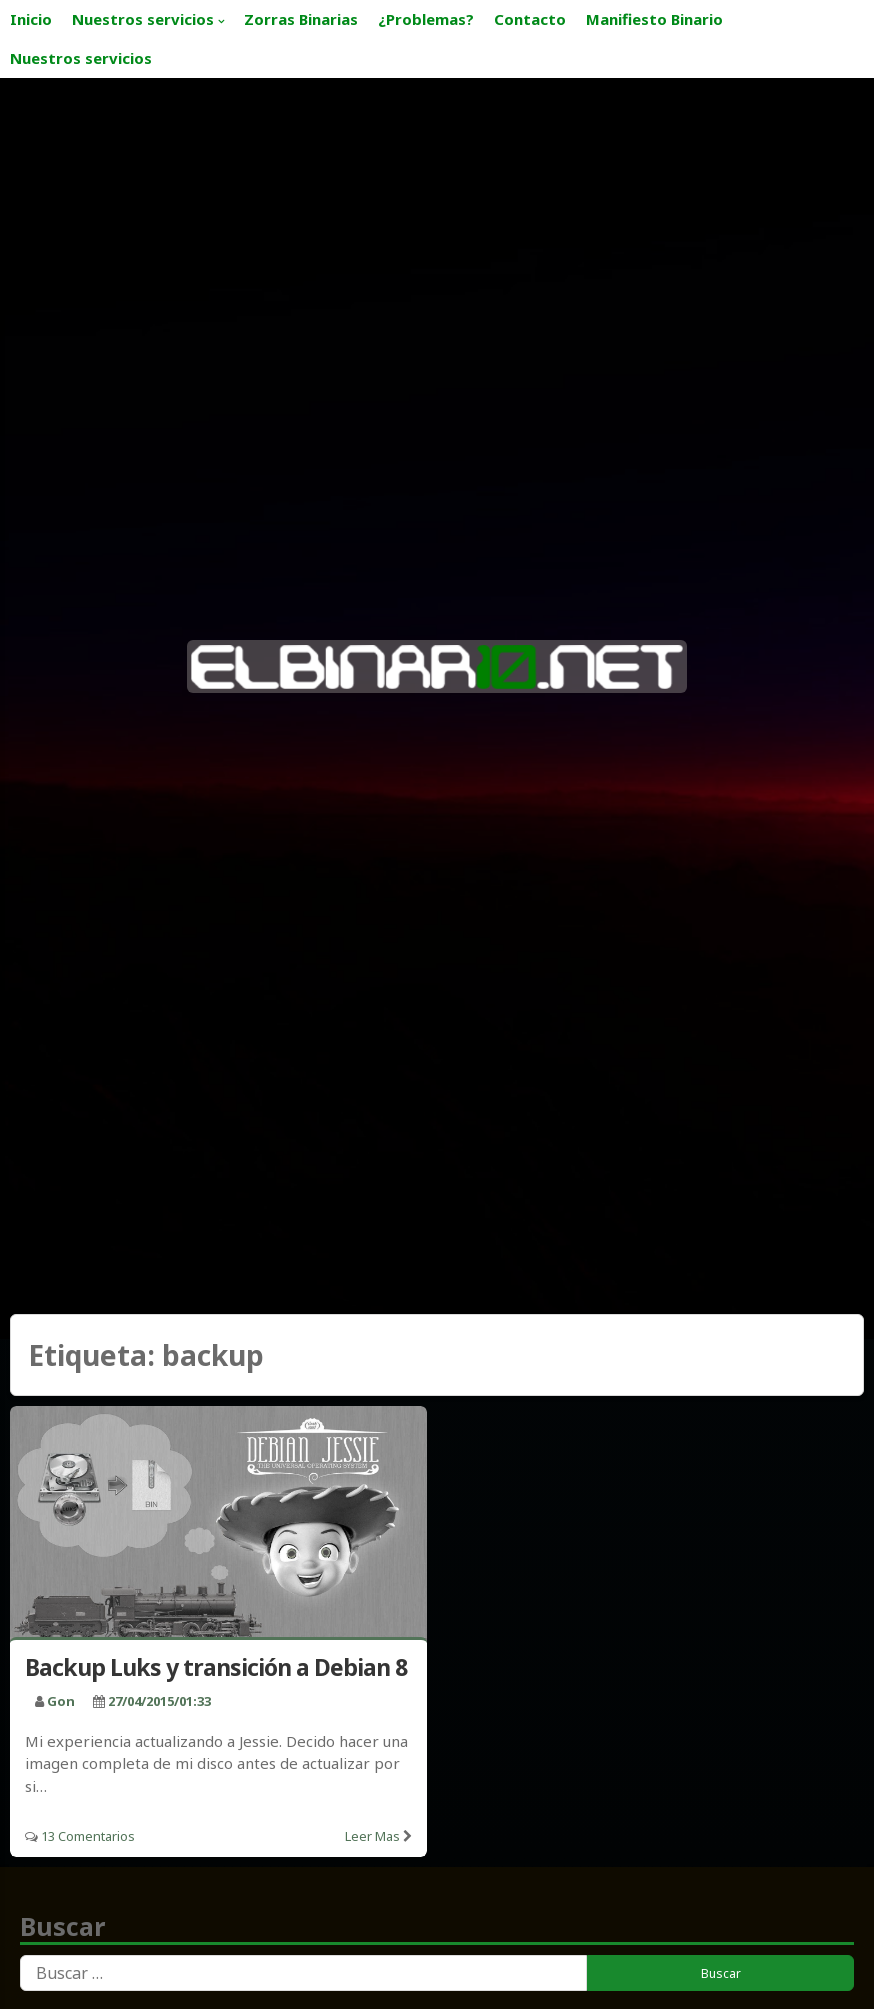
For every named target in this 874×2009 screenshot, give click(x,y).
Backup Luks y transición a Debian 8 (216, 1667)
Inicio (31, 19)
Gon (61, 1701)
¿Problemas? (426, 19)
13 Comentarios (88, 1836)
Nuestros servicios (143, 19)
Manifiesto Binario (654, 19)
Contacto (530, 19)
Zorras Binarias (301, 19)
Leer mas (372, 1836)
